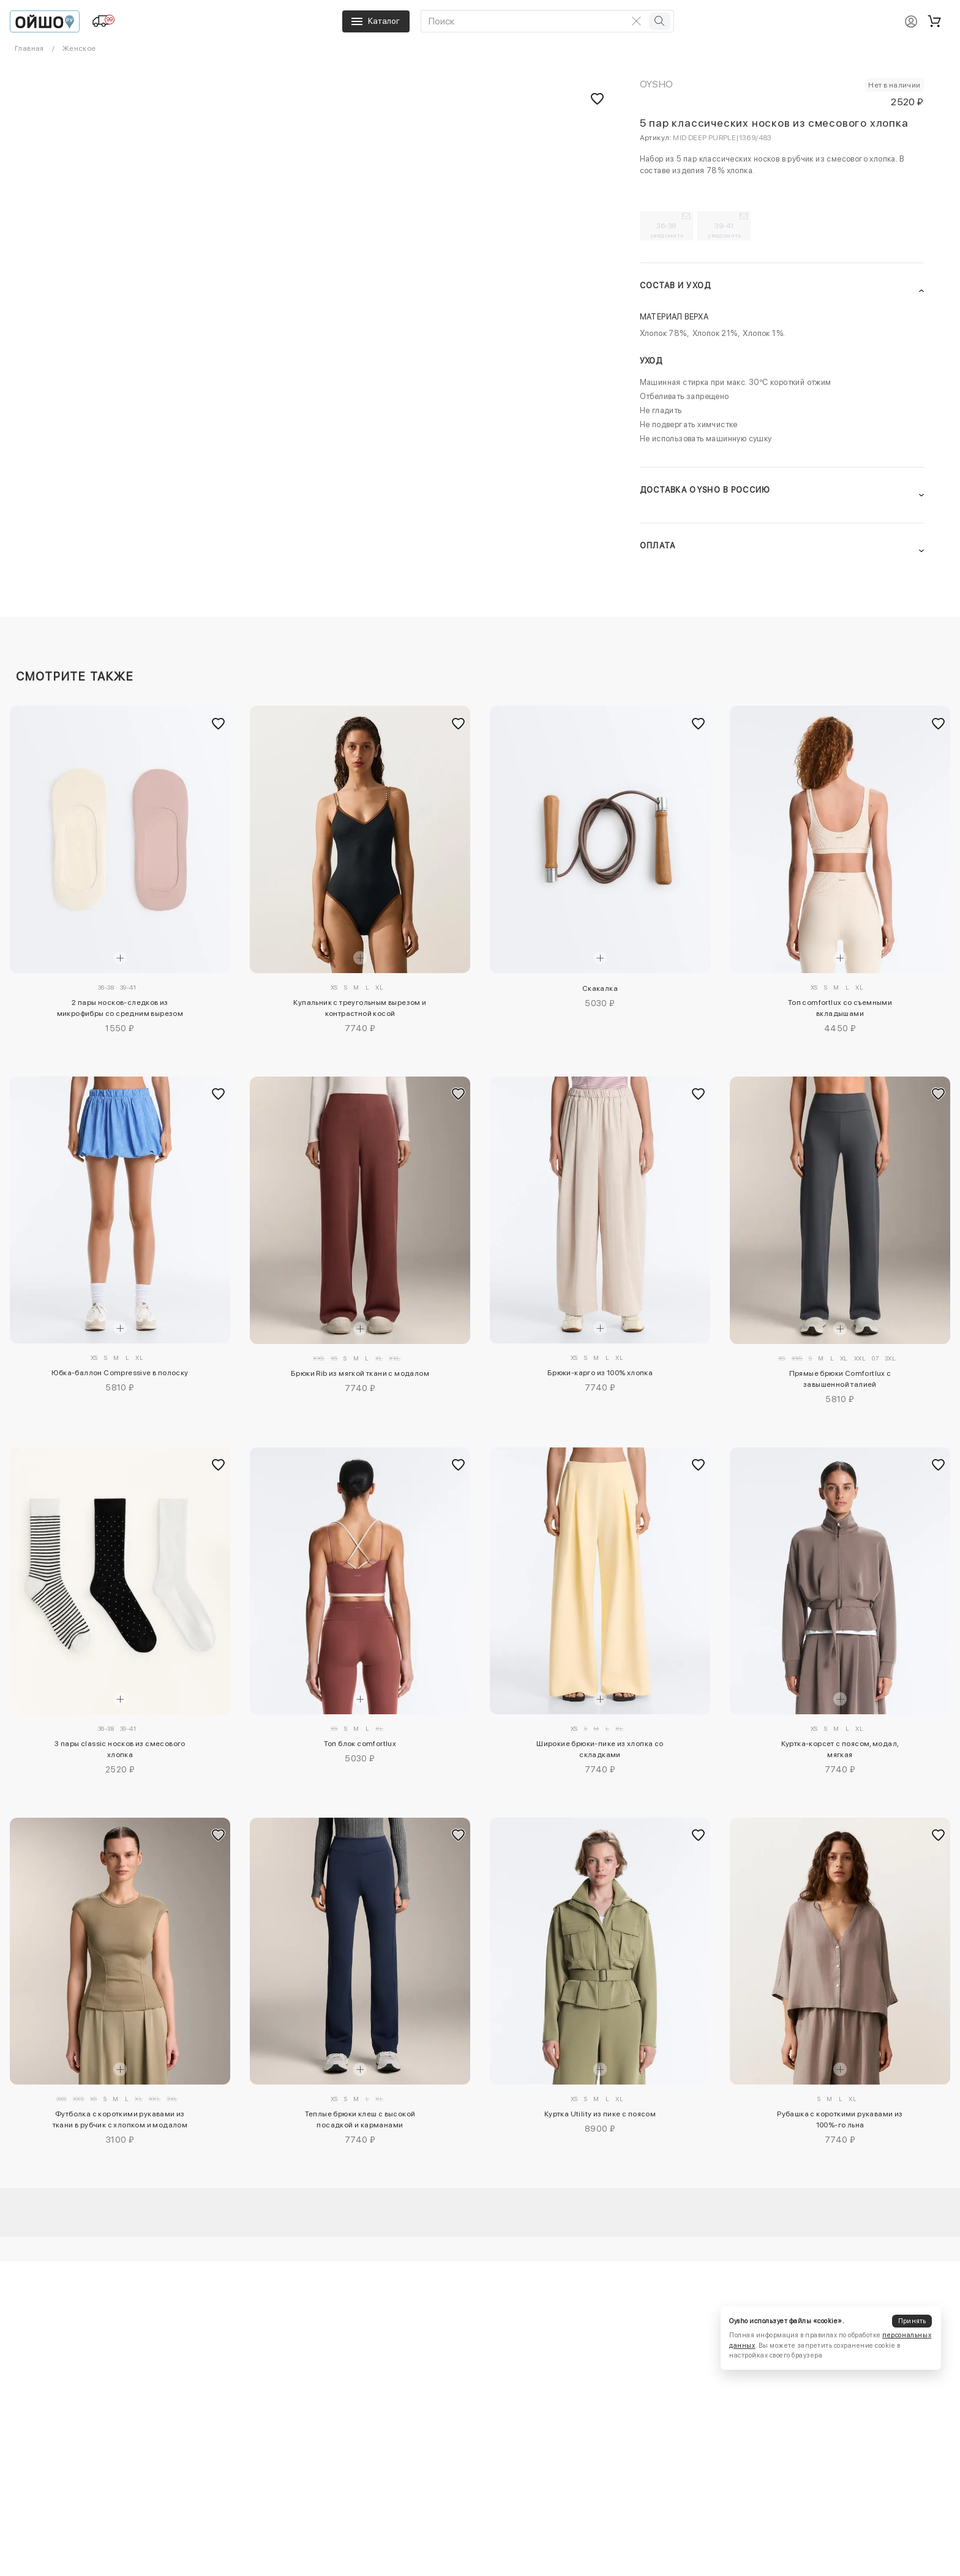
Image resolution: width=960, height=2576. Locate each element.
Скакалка (600, 988)
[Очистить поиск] (636, 20)
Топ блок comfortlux (360, 1743)
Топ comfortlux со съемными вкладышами (840, 1008)
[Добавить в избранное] (218, 723)
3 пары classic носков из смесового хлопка (120, 1749)
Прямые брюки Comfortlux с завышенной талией (840, 1379)
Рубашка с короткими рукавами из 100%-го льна (839, 2119)
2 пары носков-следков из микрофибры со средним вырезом (120, 1008)
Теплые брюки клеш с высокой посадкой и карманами (360, 2119)
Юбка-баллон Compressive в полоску (119, 1372)
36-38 (667, 230)
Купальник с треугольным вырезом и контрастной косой (359, 1008)
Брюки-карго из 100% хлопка (600, 1372)
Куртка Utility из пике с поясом (600, 2114)
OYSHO (656, 84)
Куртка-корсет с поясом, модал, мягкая (840, 1749)
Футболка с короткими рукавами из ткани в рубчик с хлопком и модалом (120, 2119)
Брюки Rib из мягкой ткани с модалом (360, 1373)
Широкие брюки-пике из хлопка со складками (599, 1749)
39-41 (725, 230)
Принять (912, 2321)
